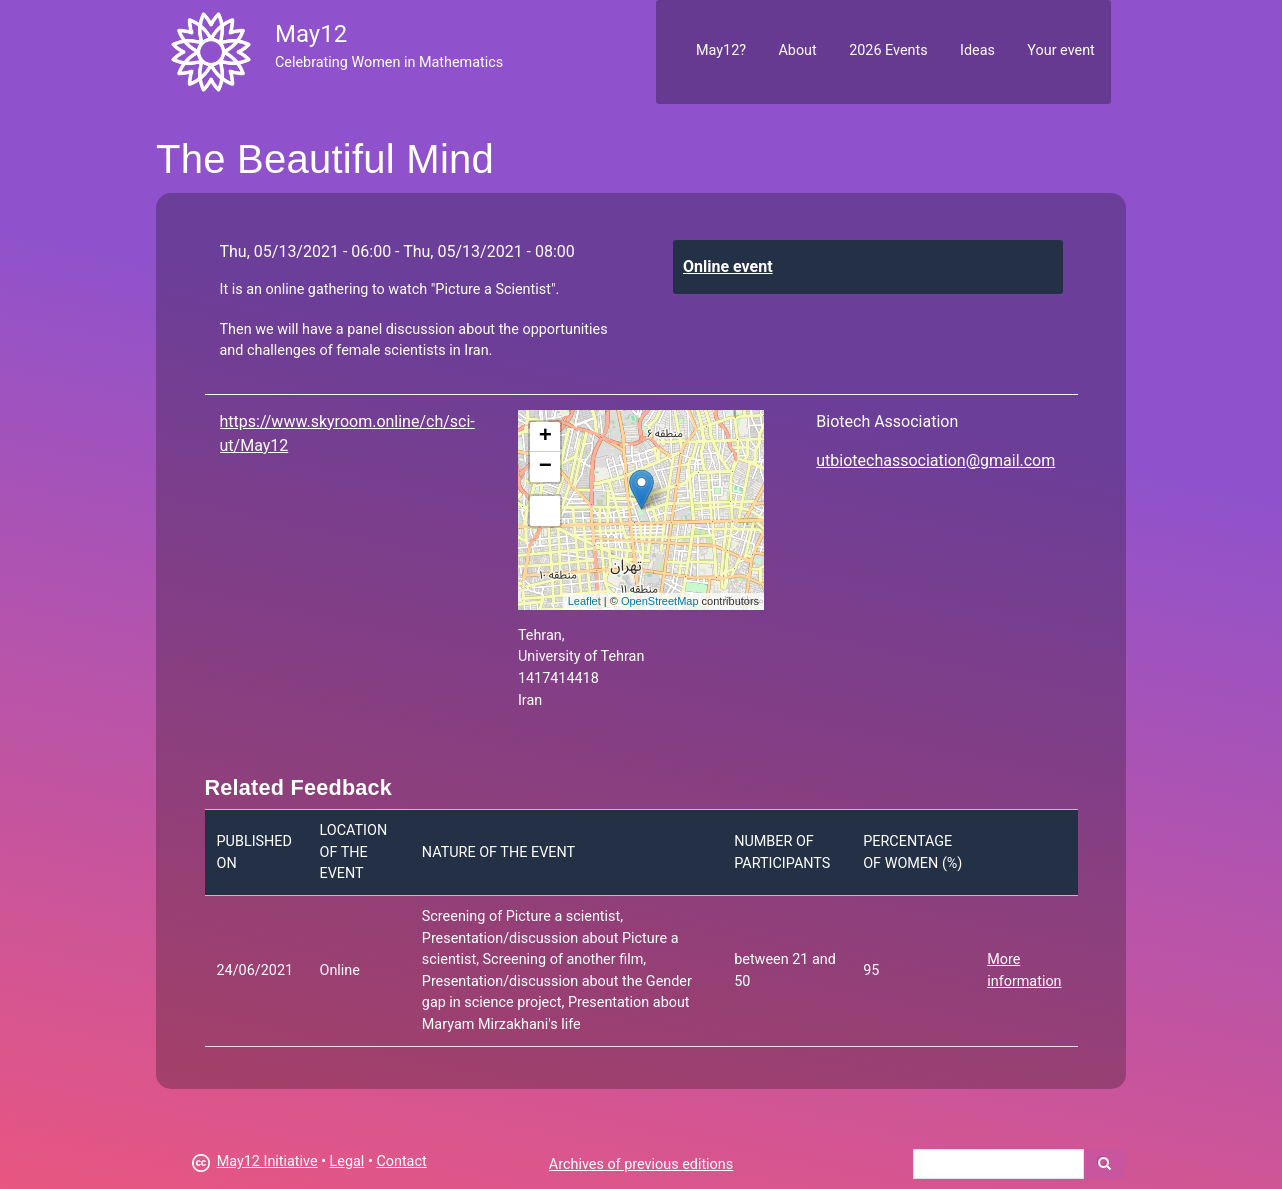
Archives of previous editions (641, 1164)
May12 (311, 34)
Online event (728, 266)
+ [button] (545, 437)
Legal (347, 1161)
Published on (254, 852)
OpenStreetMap (660, 601)
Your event (1060, 50)
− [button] (545, 467)
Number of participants (782, 852)
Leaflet (584, 601)
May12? (721, 50)
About (797, 50)
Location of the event (353, 852)
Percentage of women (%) (912, 852)
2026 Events (888, 50)
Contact (401, 1161)
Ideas (977, 50)
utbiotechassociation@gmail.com (935, 460)
